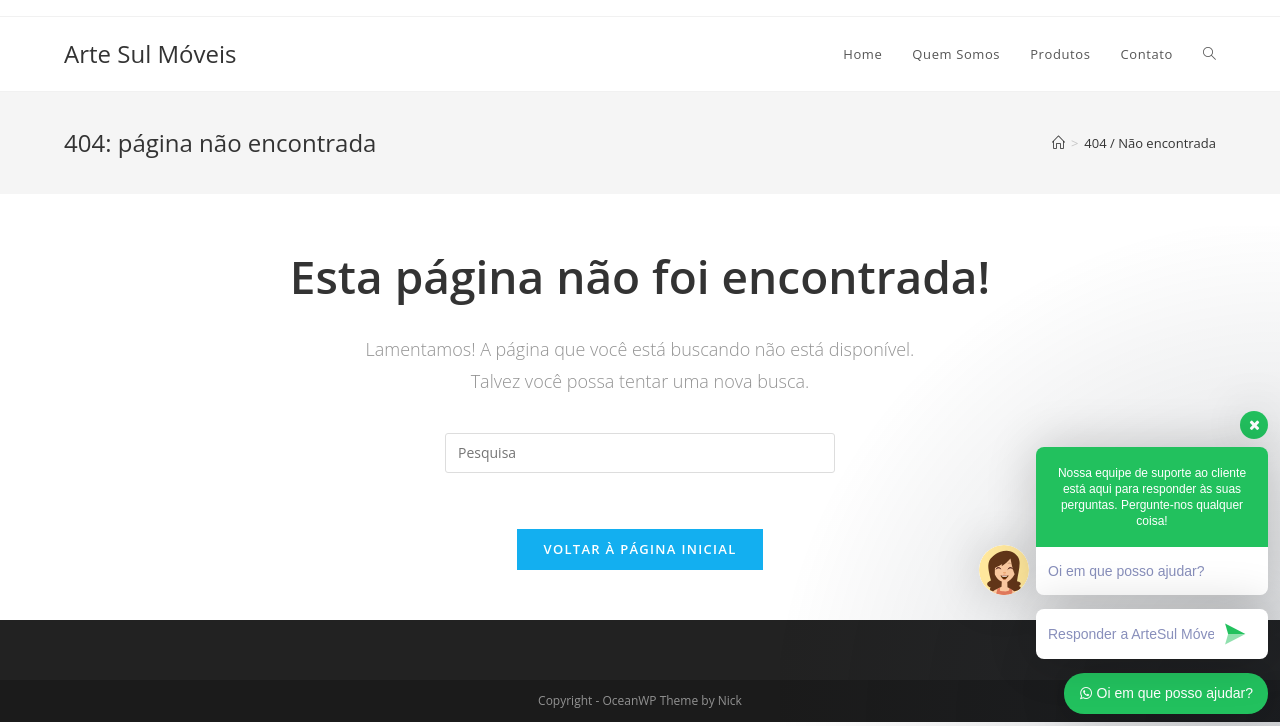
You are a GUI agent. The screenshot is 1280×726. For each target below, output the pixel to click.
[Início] (1058, 143)
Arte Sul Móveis (150, 53)
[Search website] (1209, 54)
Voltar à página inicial (639, 553)
